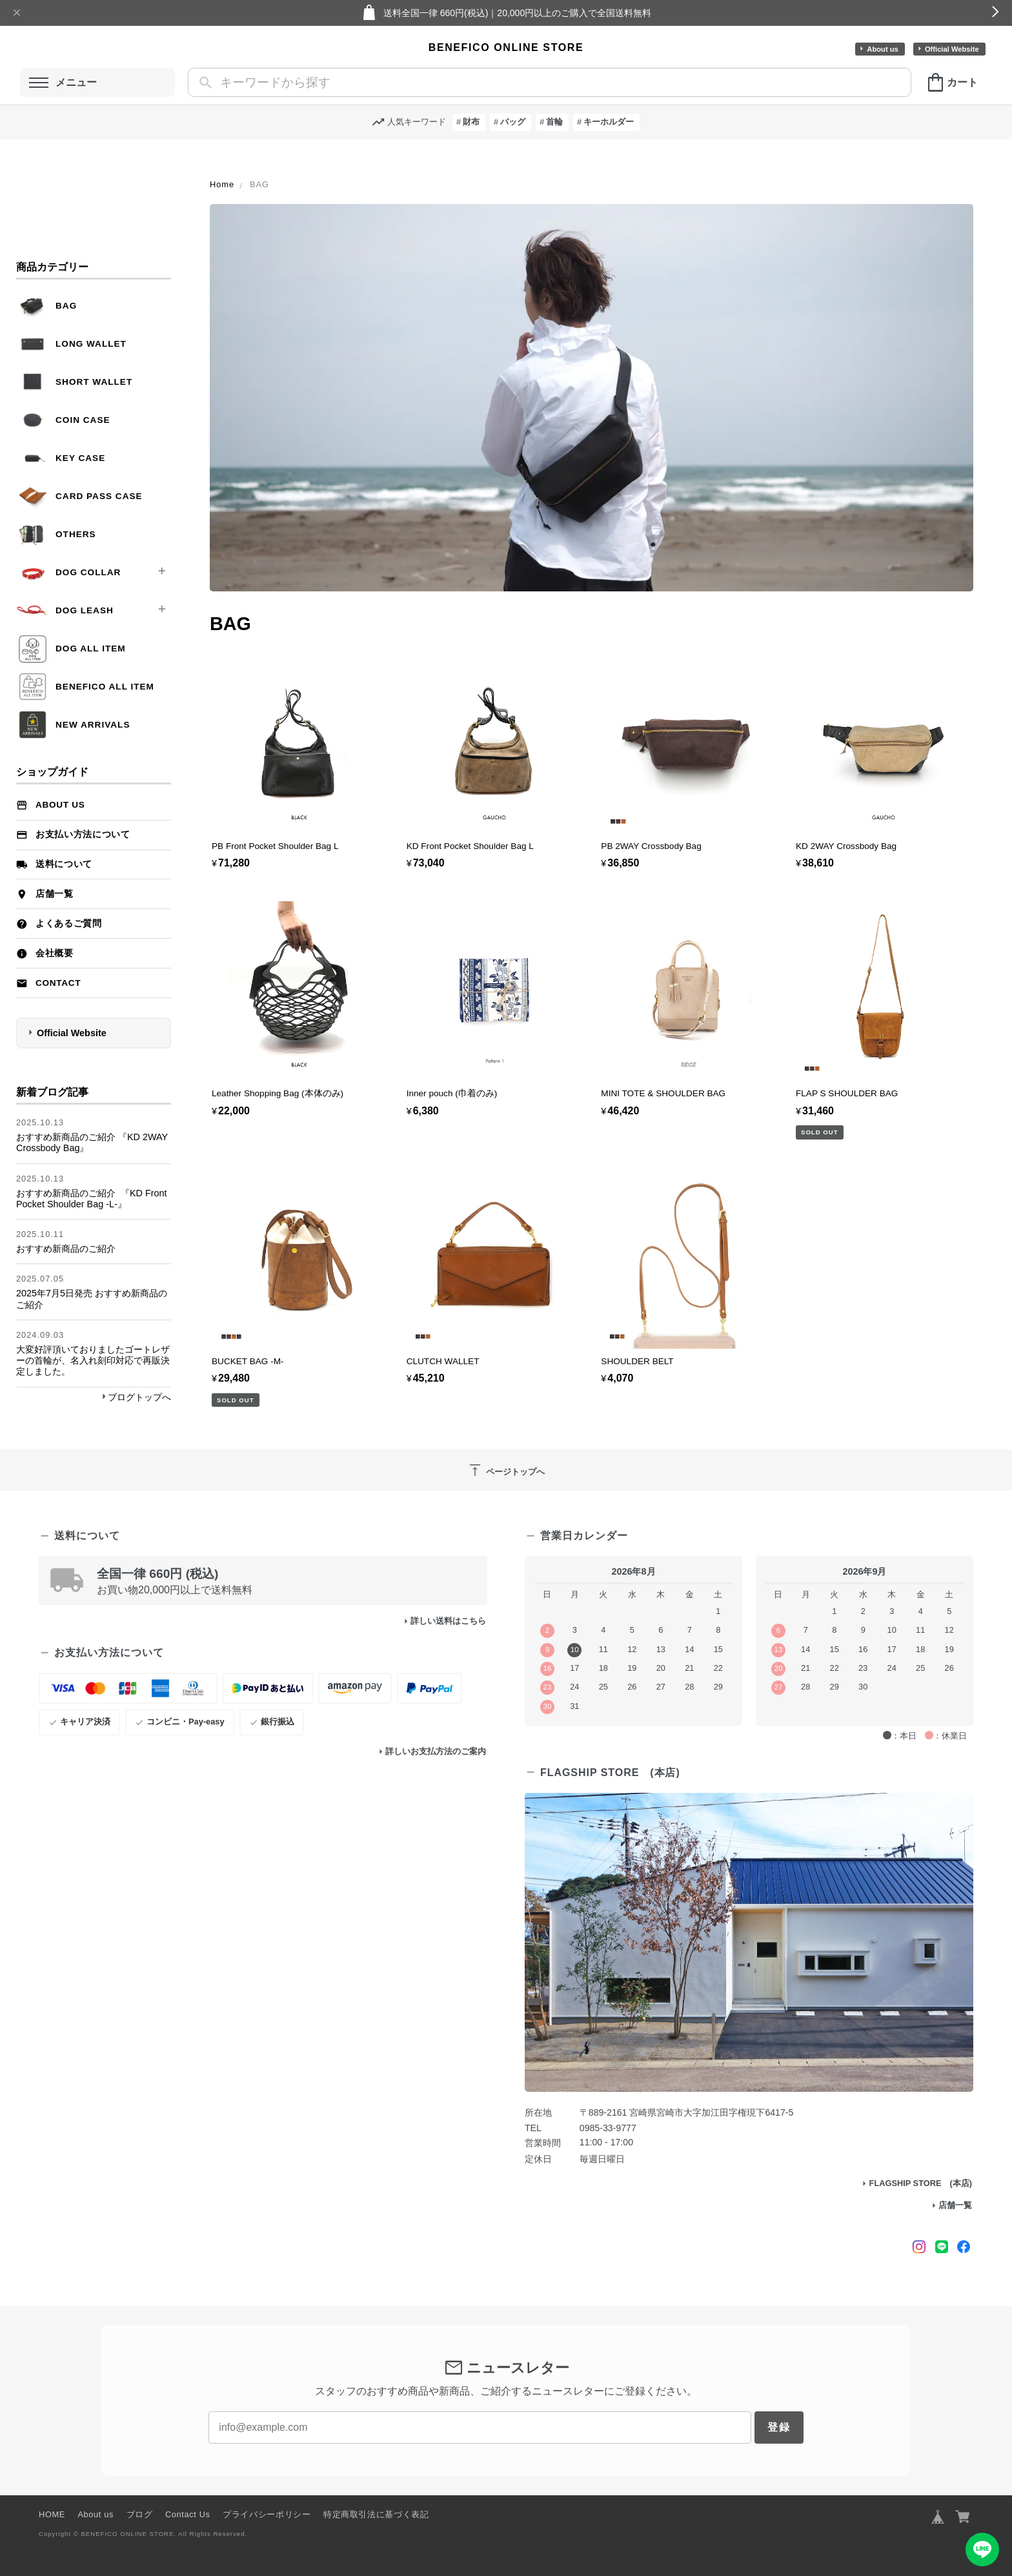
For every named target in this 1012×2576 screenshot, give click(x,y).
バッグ (512, 122)
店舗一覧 (54, 894)
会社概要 (54, 953)
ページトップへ (506, 1470)
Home (222, 184)
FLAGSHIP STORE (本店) (920, 2183)
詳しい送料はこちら (448, 1621)
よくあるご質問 (68, 923)
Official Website (952, 49)
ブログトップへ (139, 1397)
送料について (63, 864)
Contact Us (187, 2514)
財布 (471, 122)
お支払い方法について (82, 834)
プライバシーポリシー (266, 2514)
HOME (52, 2514)
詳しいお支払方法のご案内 (435, 1751)
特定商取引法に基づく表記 (376, 2514)
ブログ (139, 2514)
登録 (779, 2427)
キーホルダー (608, 122)
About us (882, 49)
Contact (58, 983)
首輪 (554, 122)
